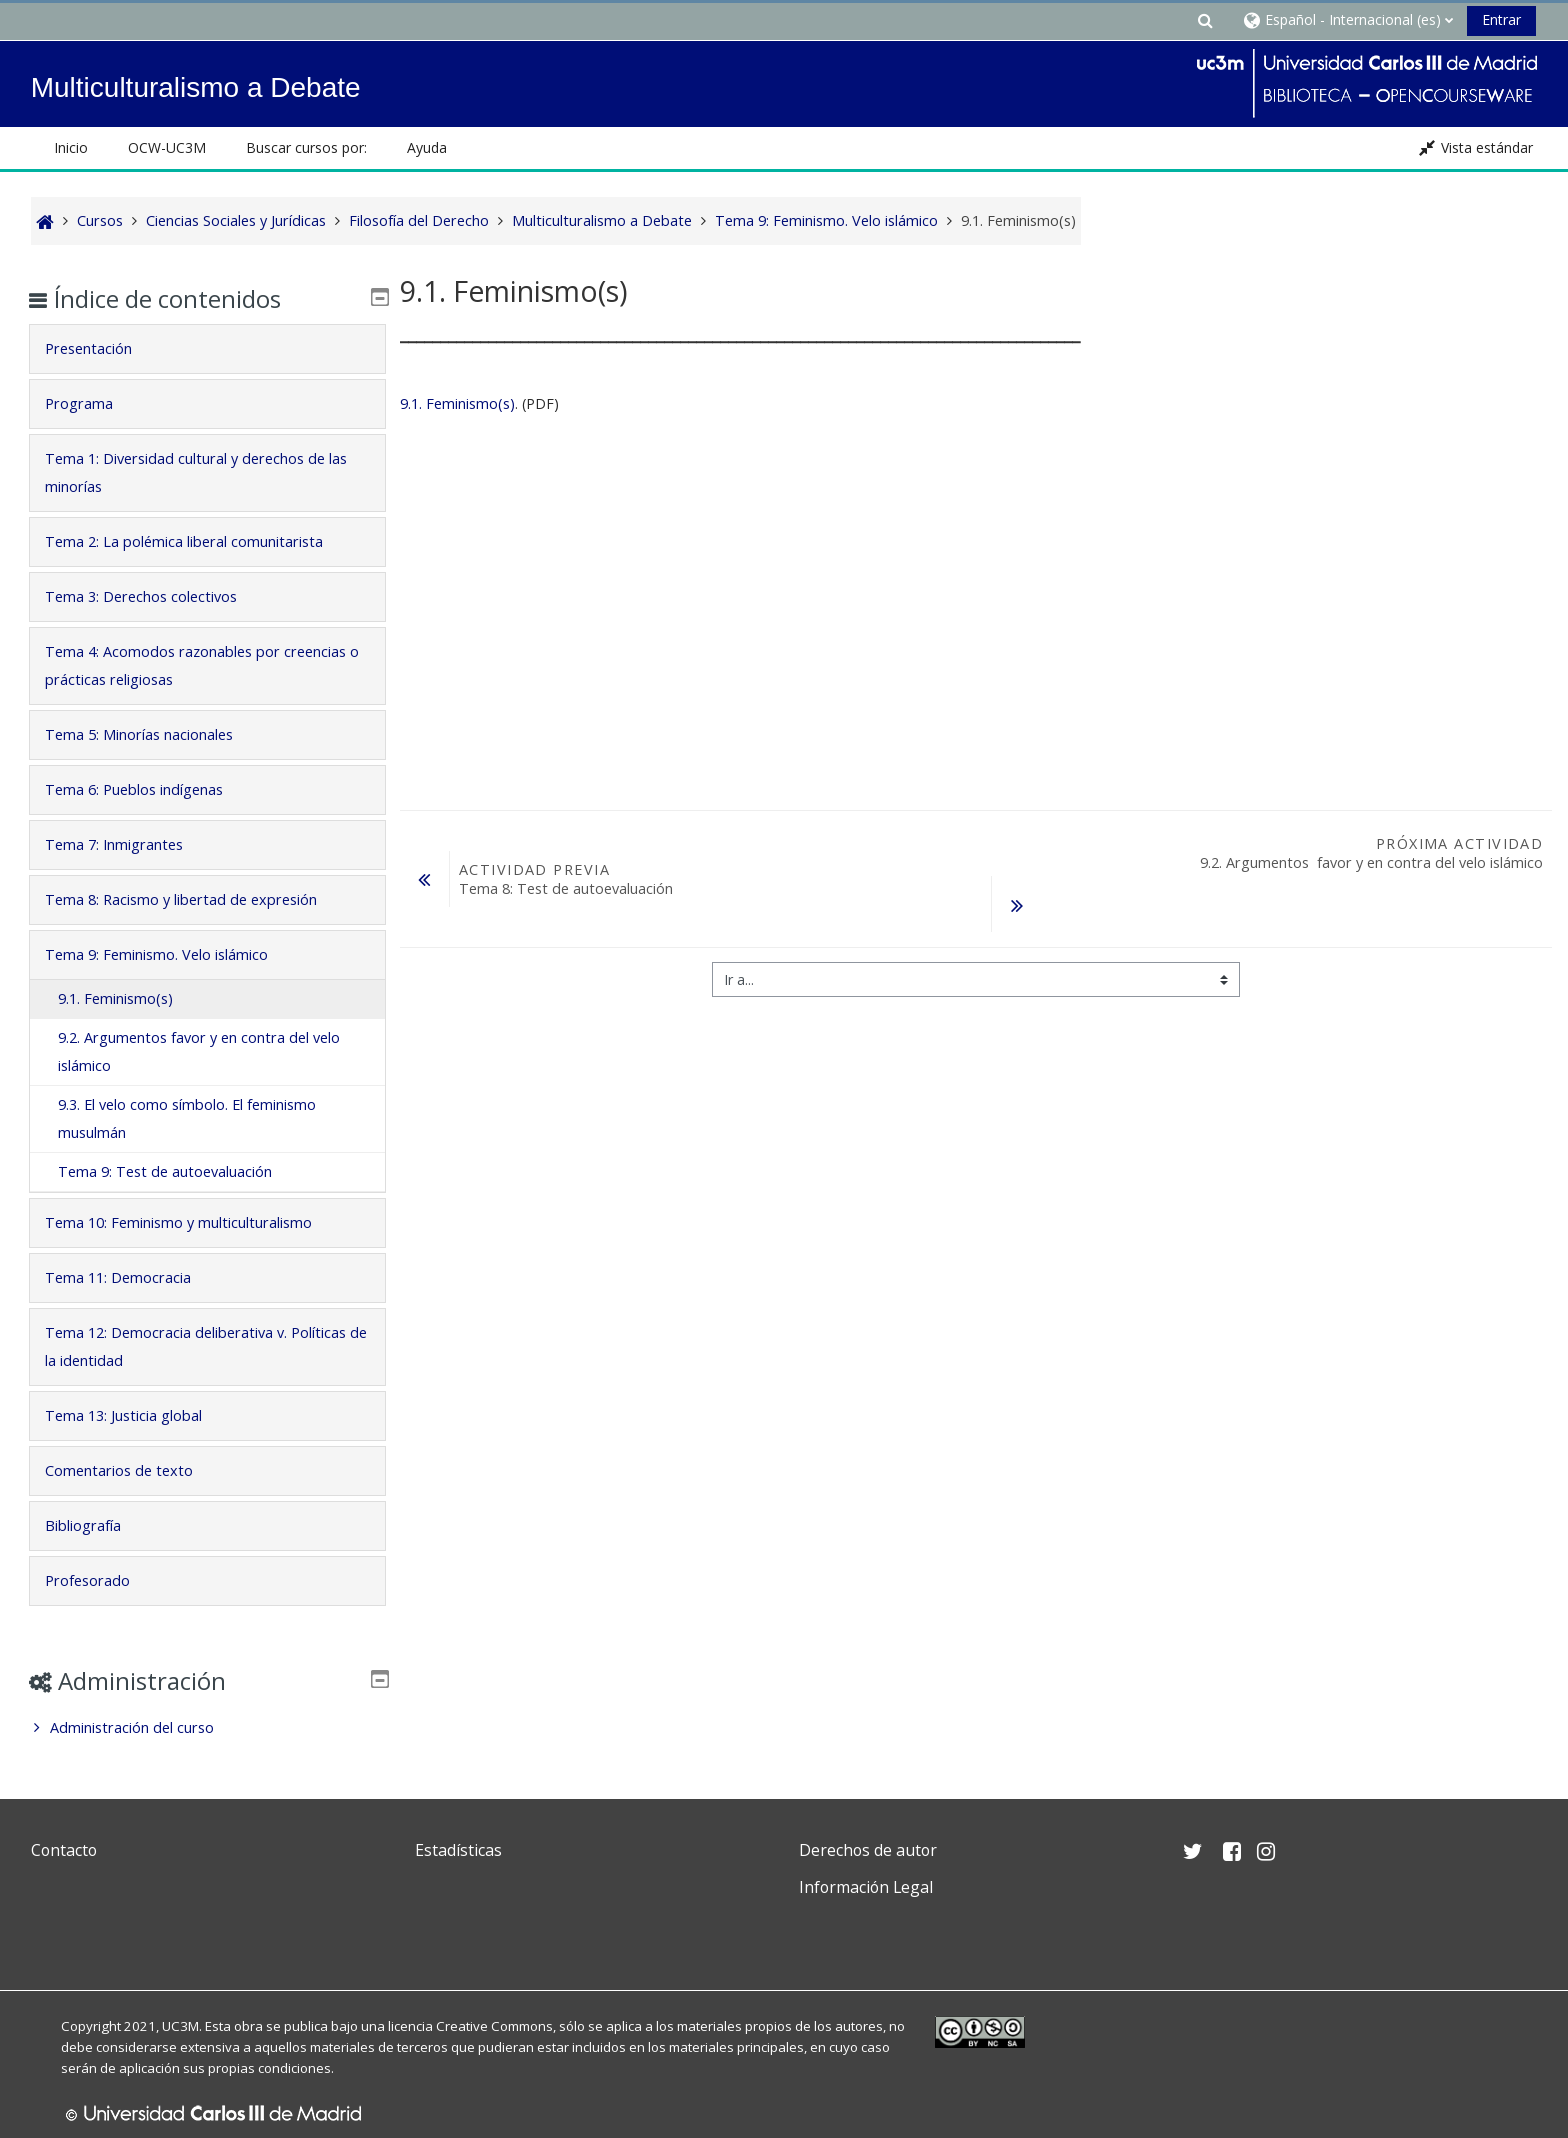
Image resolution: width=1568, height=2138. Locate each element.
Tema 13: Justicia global (137, 1415)
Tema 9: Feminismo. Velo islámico (170, 954)
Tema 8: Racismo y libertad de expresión (195, 899)
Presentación (102, 348)
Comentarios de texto (133, 1470)
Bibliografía (97, 1525)
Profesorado (101, 1580)
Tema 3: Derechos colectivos (155, 596)
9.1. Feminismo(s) (457, 403)
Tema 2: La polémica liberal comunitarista (198, 541)
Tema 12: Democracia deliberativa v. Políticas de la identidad (180, 1346)
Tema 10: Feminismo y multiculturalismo (192, 1222)
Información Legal (866, 1887)
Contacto (64, 1850)
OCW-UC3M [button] (167, 147)
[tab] (207, 349)
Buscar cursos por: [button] (306, 147)
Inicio (71, 147)
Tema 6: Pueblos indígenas (148, 789)
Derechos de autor (868, 1850)
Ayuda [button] (427, 147)
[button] (1205, 19)
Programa (93, 403)
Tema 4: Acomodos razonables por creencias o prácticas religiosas (176, 665)
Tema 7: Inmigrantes (128, 844)
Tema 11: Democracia (132, 1277)
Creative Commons (494, 2026)
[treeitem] (207, 1728)
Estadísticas (458, 1850)
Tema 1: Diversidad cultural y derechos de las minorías (199, 472)
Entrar (1501, 19)
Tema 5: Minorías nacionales (153, 734)
